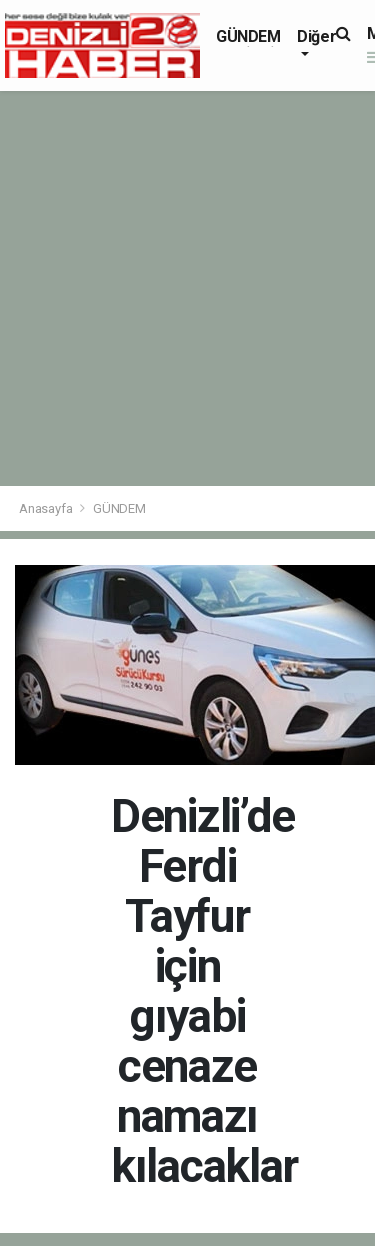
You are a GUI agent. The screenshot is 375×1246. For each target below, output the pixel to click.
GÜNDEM (248, 36)
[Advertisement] (187, 288)
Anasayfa (47, 508)
